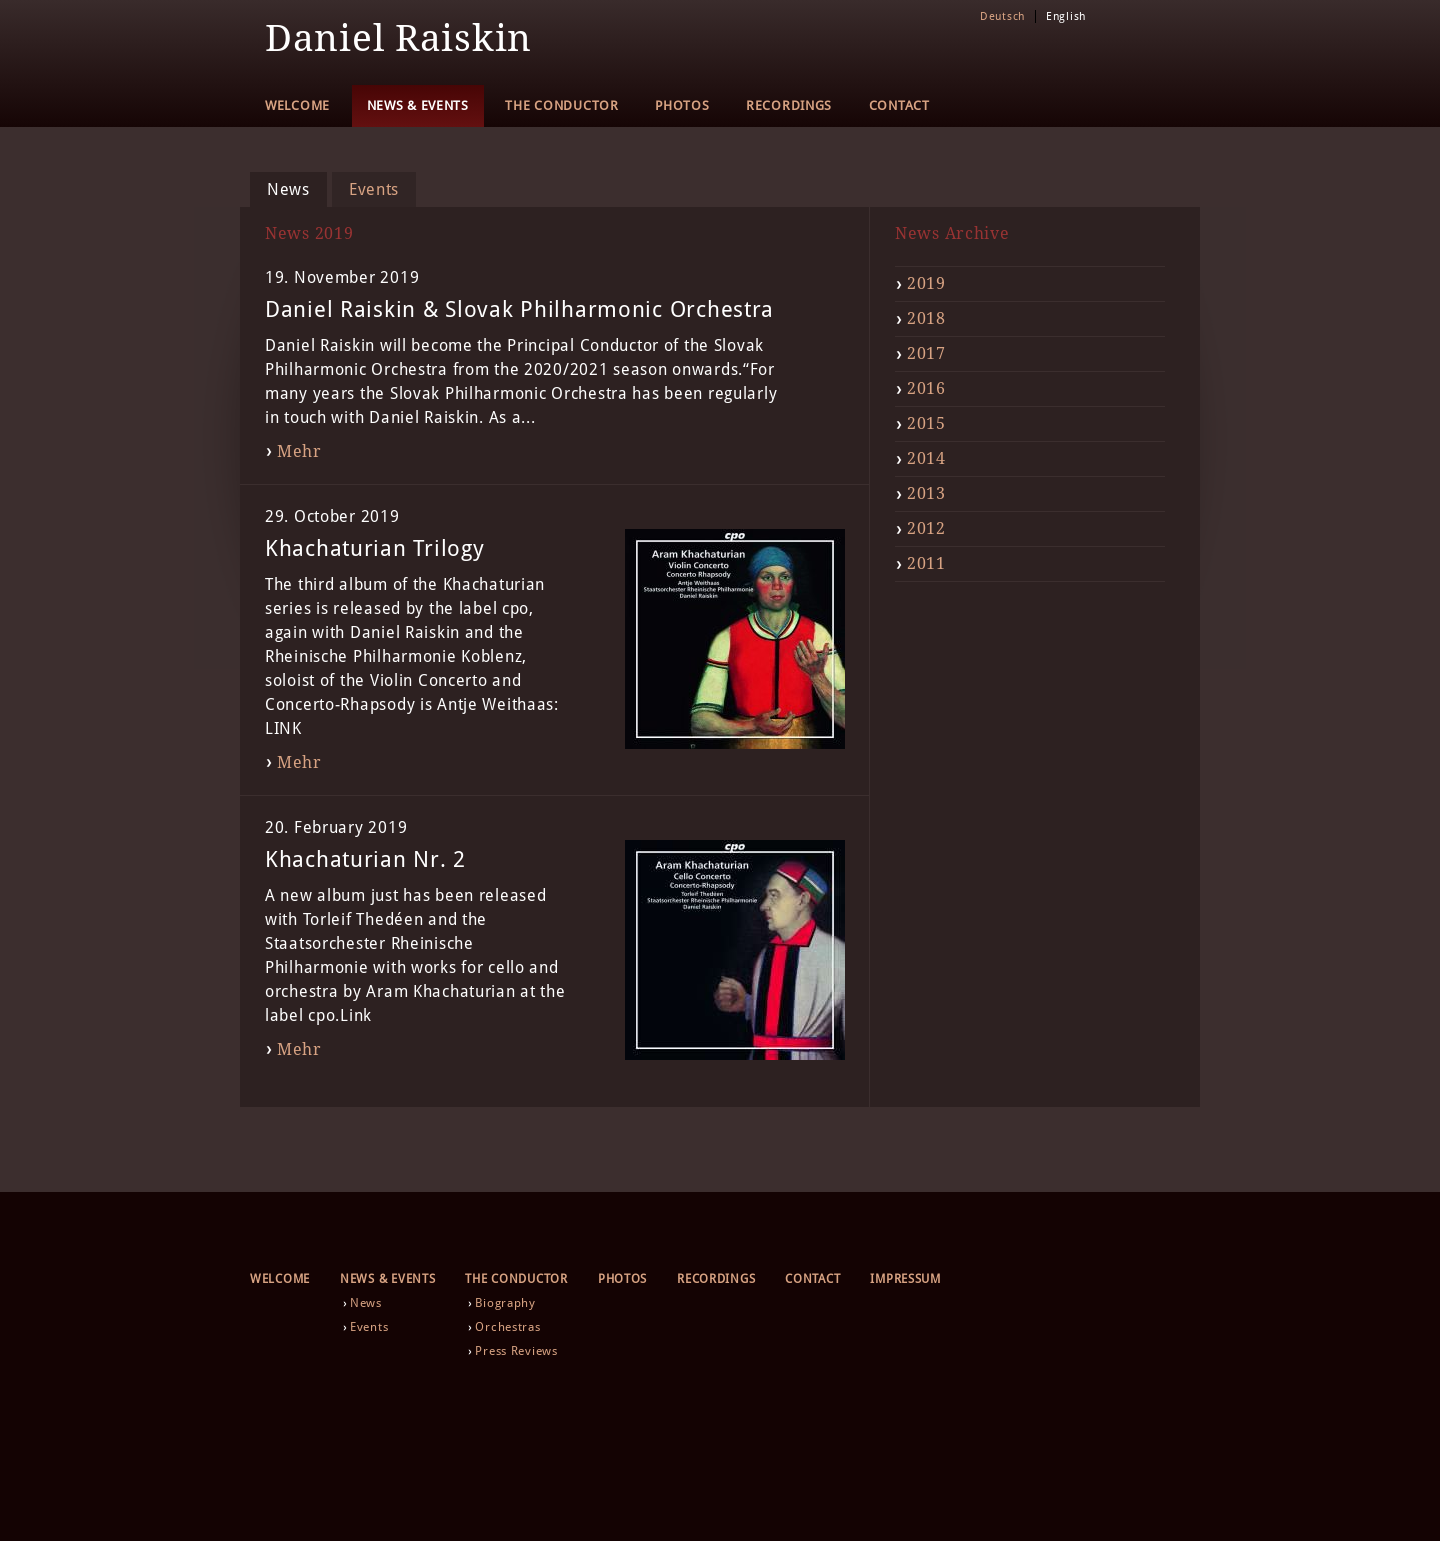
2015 (926, 423)
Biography (505, 1303)
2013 (926, 493)
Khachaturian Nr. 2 (365, 859)
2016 (926, 388)
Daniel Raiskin (398, 38)
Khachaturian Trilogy (374, 548)
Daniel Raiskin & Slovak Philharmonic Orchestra (519, 309)
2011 (926, 563)
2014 (926, 458)
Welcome (297, 105)
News (288, 189)
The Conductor (561, 105)
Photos (682, 105)
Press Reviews (516, 1351)
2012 (926, 528)
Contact (899, 105)
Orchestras (507, 1327)
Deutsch (1002, 16)
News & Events (418, 105)
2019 (926, 283)
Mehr (299, 451)
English (1066, 16)
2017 (926, 353)
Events (374, 189)
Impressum (905, 1279)
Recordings (789, 105)
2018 (926, 318)
